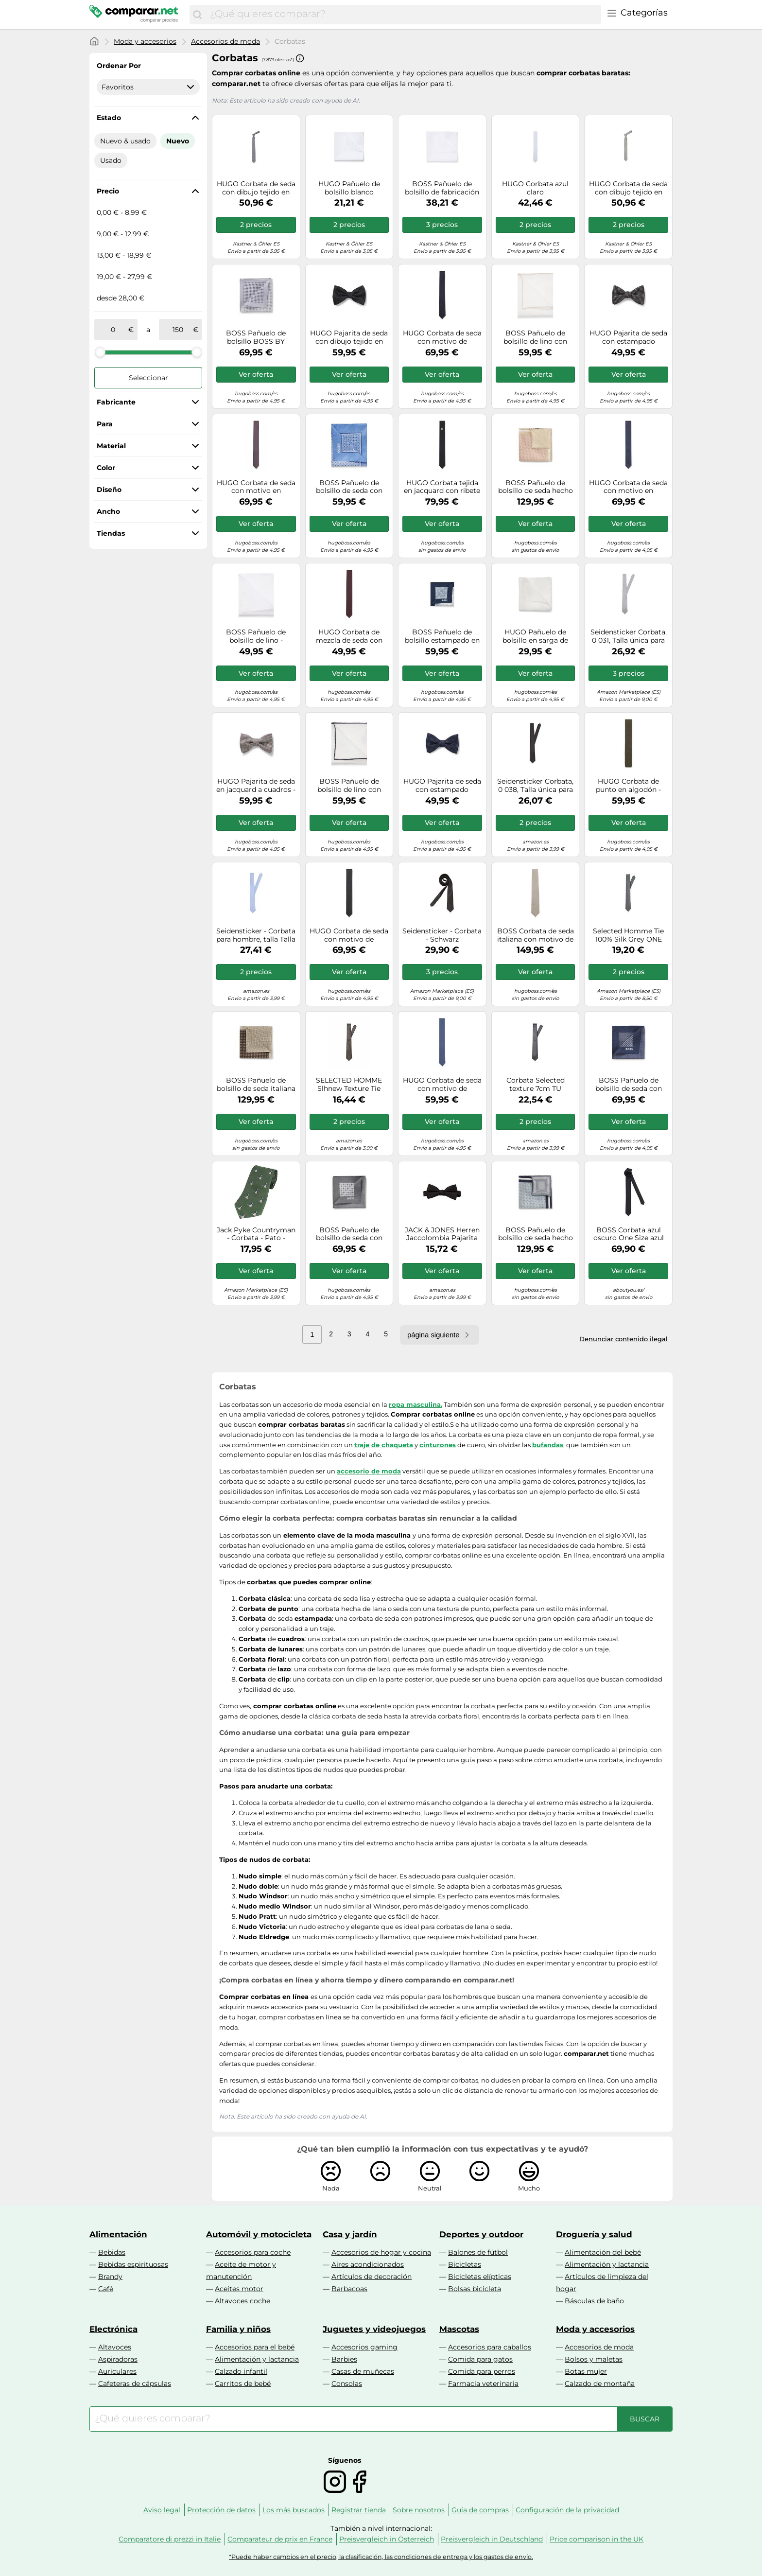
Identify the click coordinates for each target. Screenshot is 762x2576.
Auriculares (117, 2371)
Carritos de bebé (243, 2383)
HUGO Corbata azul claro (535, 188)
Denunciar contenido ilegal (623, 1339)
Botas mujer (586, 2371)
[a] (178, 329)
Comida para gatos (480, 2359)
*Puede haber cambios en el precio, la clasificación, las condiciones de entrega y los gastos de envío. (381, 2556)
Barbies (344, 2359)
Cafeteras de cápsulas (134, 2383)
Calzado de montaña (600, 2383)
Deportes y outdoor (481, 2234)
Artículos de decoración (371, 2276)
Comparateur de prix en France (279, 2539)
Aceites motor (239, 2288)
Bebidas (111, 2252)
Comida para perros (481, 2371)
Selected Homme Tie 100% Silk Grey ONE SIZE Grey (628, 935)
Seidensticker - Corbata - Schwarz (442, 935)
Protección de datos (221, 2510)
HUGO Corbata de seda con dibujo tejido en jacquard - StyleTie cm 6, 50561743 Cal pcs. (628, 188)
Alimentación (118, 2234)
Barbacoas (349, 2288)
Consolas (346, 2383)
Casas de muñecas (362, 2371)
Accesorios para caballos (489, 2347)
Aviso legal (161, 2510)
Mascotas (459, 2329)
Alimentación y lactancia (607, 2264)
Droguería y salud (594, 2234)
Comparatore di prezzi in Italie (170, 2539)
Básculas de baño (594, 2300)
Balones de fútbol (478, 2252)
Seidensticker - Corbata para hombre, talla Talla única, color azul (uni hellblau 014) (255, 935)
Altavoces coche (242, 2300)
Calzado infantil (241, 2371)
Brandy (110, 2276)
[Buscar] (197, 14)
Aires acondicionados (367, 2264)
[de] (113, 329)
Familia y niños (238, 2329)
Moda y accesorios (145, 41)
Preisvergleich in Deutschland (492, 2539)
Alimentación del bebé (603, 2252)
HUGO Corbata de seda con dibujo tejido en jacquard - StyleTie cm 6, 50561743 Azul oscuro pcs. (256, 188)
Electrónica (113, 2329)
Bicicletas (464, 2264)
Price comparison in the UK (596, 2539)
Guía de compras (480, 2510)
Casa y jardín (350, 2234)
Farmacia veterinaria (483, 2383)
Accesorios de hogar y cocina (381, 2252)
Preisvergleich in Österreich (386, 2539)
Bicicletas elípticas (479, 2276)
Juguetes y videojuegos (374, 2329)
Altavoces (114, 2347)
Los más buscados (293, 2510)
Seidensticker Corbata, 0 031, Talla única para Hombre (628, 636)
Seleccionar (148, 377)
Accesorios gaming (364, 2347)
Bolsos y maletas (594, 2359)
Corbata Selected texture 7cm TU (535, 1084)
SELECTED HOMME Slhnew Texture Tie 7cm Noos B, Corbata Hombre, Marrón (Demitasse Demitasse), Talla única (349, 1084)
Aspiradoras (118, 2359)
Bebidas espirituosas (133, 2264)
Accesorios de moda (225, 41)
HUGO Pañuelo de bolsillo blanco (349, 188)
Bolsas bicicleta (474, 2288)
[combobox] (403, 14)
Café (105, 2288)
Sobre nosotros (419, 2510)
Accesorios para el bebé (254, 2347)
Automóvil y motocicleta (259, 2234)
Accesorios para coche (253, 2252)
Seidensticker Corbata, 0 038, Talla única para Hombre (535, 785)
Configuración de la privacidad (567, 2510)
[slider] (100, 352)
